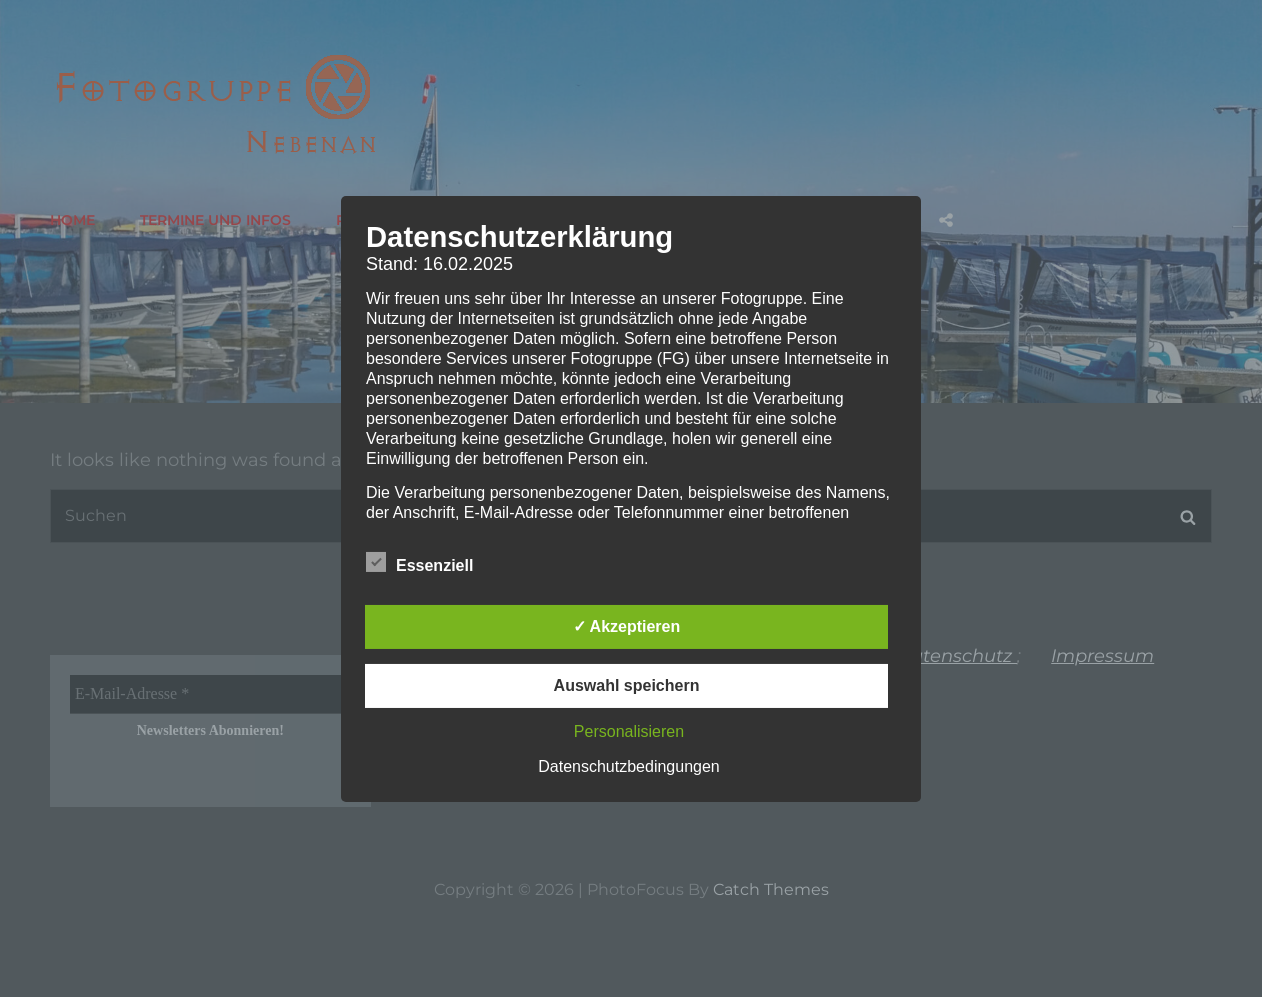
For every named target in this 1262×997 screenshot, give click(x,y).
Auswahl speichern (627, 685)
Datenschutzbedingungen (628, 766)
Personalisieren (629, 731)
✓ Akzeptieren (627, 626)
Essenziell (419, 562)
